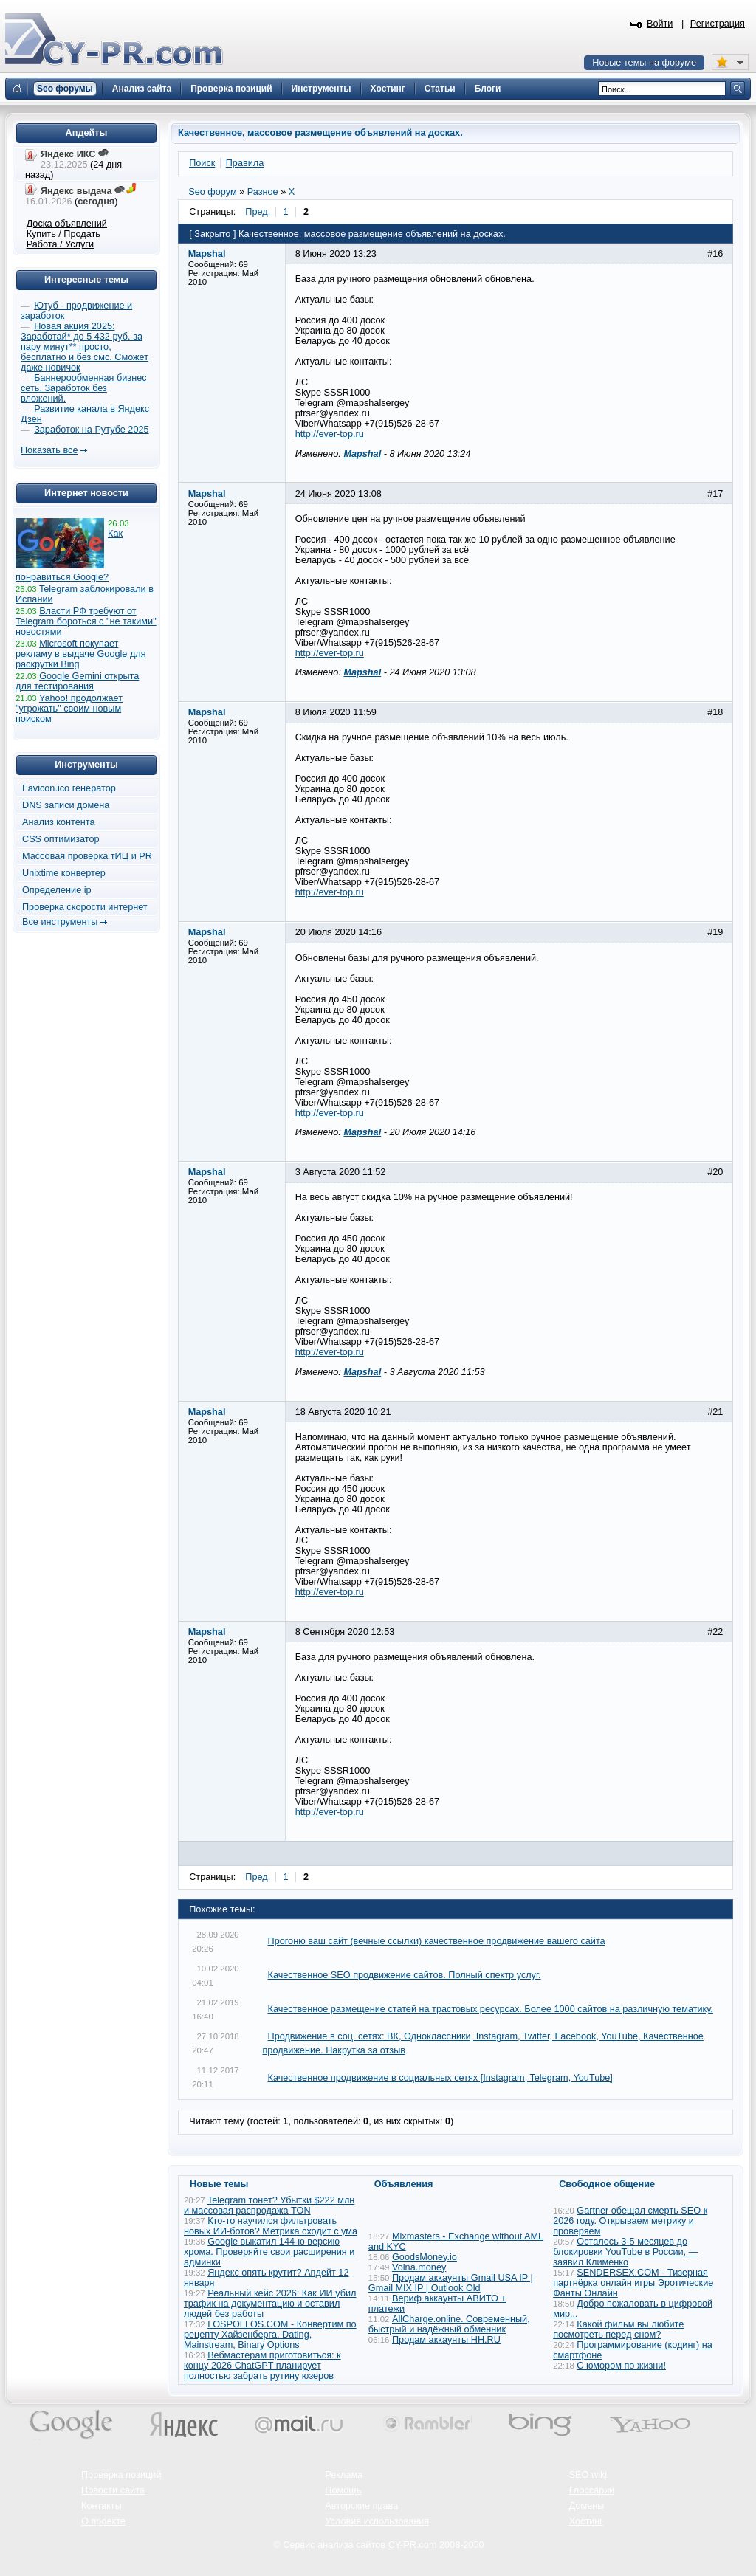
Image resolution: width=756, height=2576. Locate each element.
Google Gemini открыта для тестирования (77, 681)
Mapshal (362, 454)
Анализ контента (58, 822)
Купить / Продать (63, 234)
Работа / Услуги (60, 244)
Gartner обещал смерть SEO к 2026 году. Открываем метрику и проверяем (630, 2220)
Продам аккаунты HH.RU (446, 2340)
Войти (660, 23)
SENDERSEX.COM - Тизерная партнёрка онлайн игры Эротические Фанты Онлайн (633, 2282)
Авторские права (361, 2506)
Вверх (667, 2524)
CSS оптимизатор (61, 839)
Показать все (49, 450)
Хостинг (586, 2521)
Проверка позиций (121, 2475)
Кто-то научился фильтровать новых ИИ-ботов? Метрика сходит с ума (270, 2226)
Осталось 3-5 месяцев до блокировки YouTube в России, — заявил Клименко (625, 2251)
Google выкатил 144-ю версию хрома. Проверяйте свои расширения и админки (269, 2251)
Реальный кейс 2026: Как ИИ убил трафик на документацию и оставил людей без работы (270, 2303)
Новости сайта (113, 2490)
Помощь (343, 2490)
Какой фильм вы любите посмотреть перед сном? (618, 2329)
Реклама (343, 2475)
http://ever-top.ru (329, 434)
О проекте (103, 2521)
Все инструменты (59, 922)
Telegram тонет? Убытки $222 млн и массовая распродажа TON (269, 2205)
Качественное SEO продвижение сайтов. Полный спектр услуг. (404, 1975)
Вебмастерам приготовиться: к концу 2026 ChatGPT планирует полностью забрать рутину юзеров (262, 2365)
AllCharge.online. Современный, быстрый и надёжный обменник (449, 2324)
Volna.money (419, 2267)
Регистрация (717, 23)
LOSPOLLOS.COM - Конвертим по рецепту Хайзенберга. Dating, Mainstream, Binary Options (270, 2334)
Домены (587, 2506)
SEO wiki (588, 2475)
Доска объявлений (67, 223)
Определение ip (57, 890)
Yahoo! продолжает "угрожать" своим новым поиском (69, 708)
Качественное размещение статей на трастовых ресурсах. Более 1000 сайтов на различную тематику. (490, 2009)
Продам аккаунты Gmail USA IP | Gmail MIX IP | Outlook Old (450, 2283)
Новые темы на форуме (644, 63)
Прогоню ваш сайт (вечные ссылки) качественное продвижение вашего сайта (436, 1941)
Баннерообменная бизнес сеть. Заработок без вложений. (84, 388)
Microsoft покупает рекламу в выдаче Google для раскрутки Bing (81, 653)
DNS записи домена (65, 805)
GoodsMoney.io (424, 2257)
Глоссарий (592, 2490)
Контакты (101, 2506)
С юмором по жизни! (621, 2365)
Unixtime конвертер (64, 873)
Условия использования (377, 2521)
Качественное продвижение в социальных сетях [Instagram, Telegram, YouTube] (440, 2078)
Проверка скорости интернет (85, 907)
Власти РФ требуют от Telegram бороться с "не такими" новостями (86, 621)
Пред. (257, 212)
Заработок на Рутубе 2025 (91, 429)
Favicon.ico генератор (69, 788)
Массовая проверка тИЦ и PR (87, 856)
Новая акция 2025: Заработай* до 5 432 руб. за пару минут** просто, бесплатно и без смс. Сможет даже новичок (84, 347)
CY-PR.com (412, 2545)
